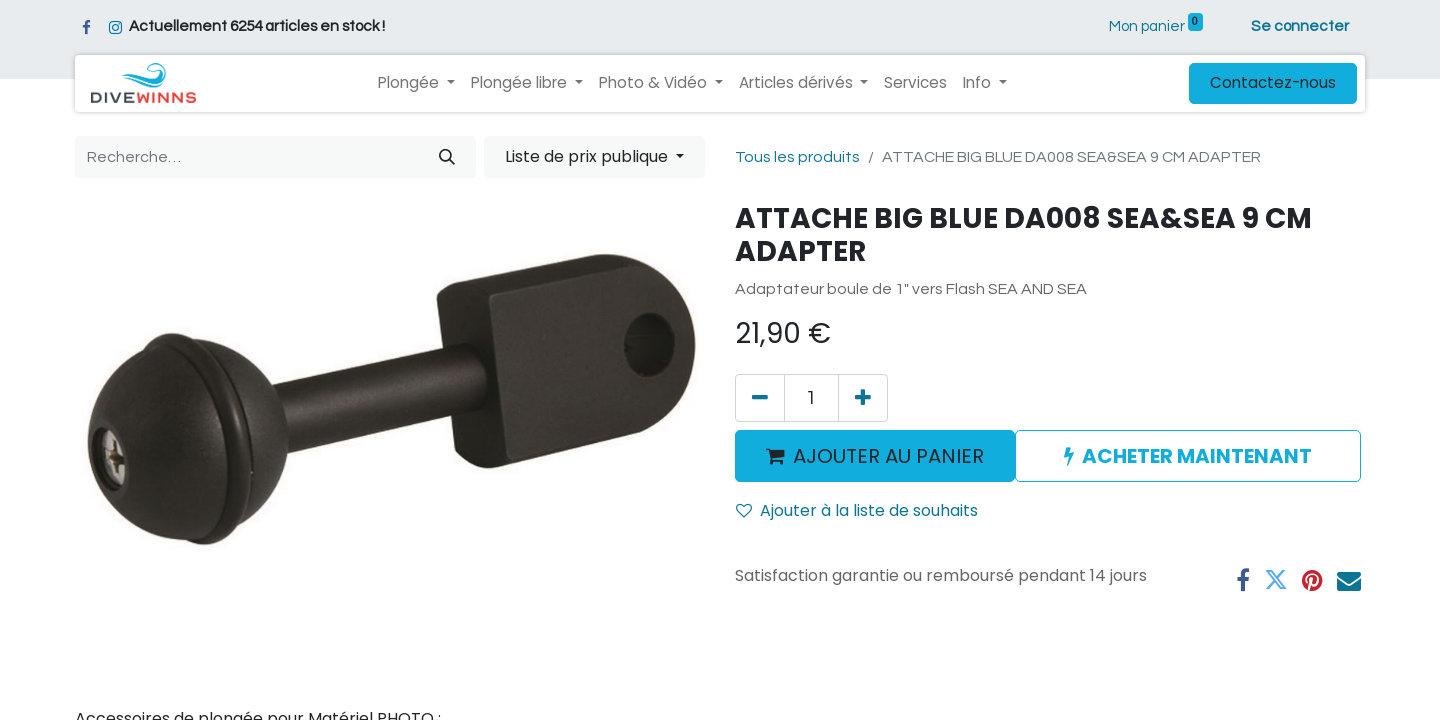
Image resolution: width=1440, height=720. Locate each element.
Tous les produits (797, 157)
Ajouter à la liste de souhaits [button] (857, 510)
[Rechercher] (447, 157)
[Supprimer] (760, 398)
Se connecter (1300, 26)
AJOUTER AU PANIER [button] (875, 456)
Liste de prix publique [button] (588, 156)
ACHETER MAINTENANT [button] (1188, 456)
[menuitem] (915, 83)
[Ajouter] (863, 398)
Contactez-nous (1273, 82)
